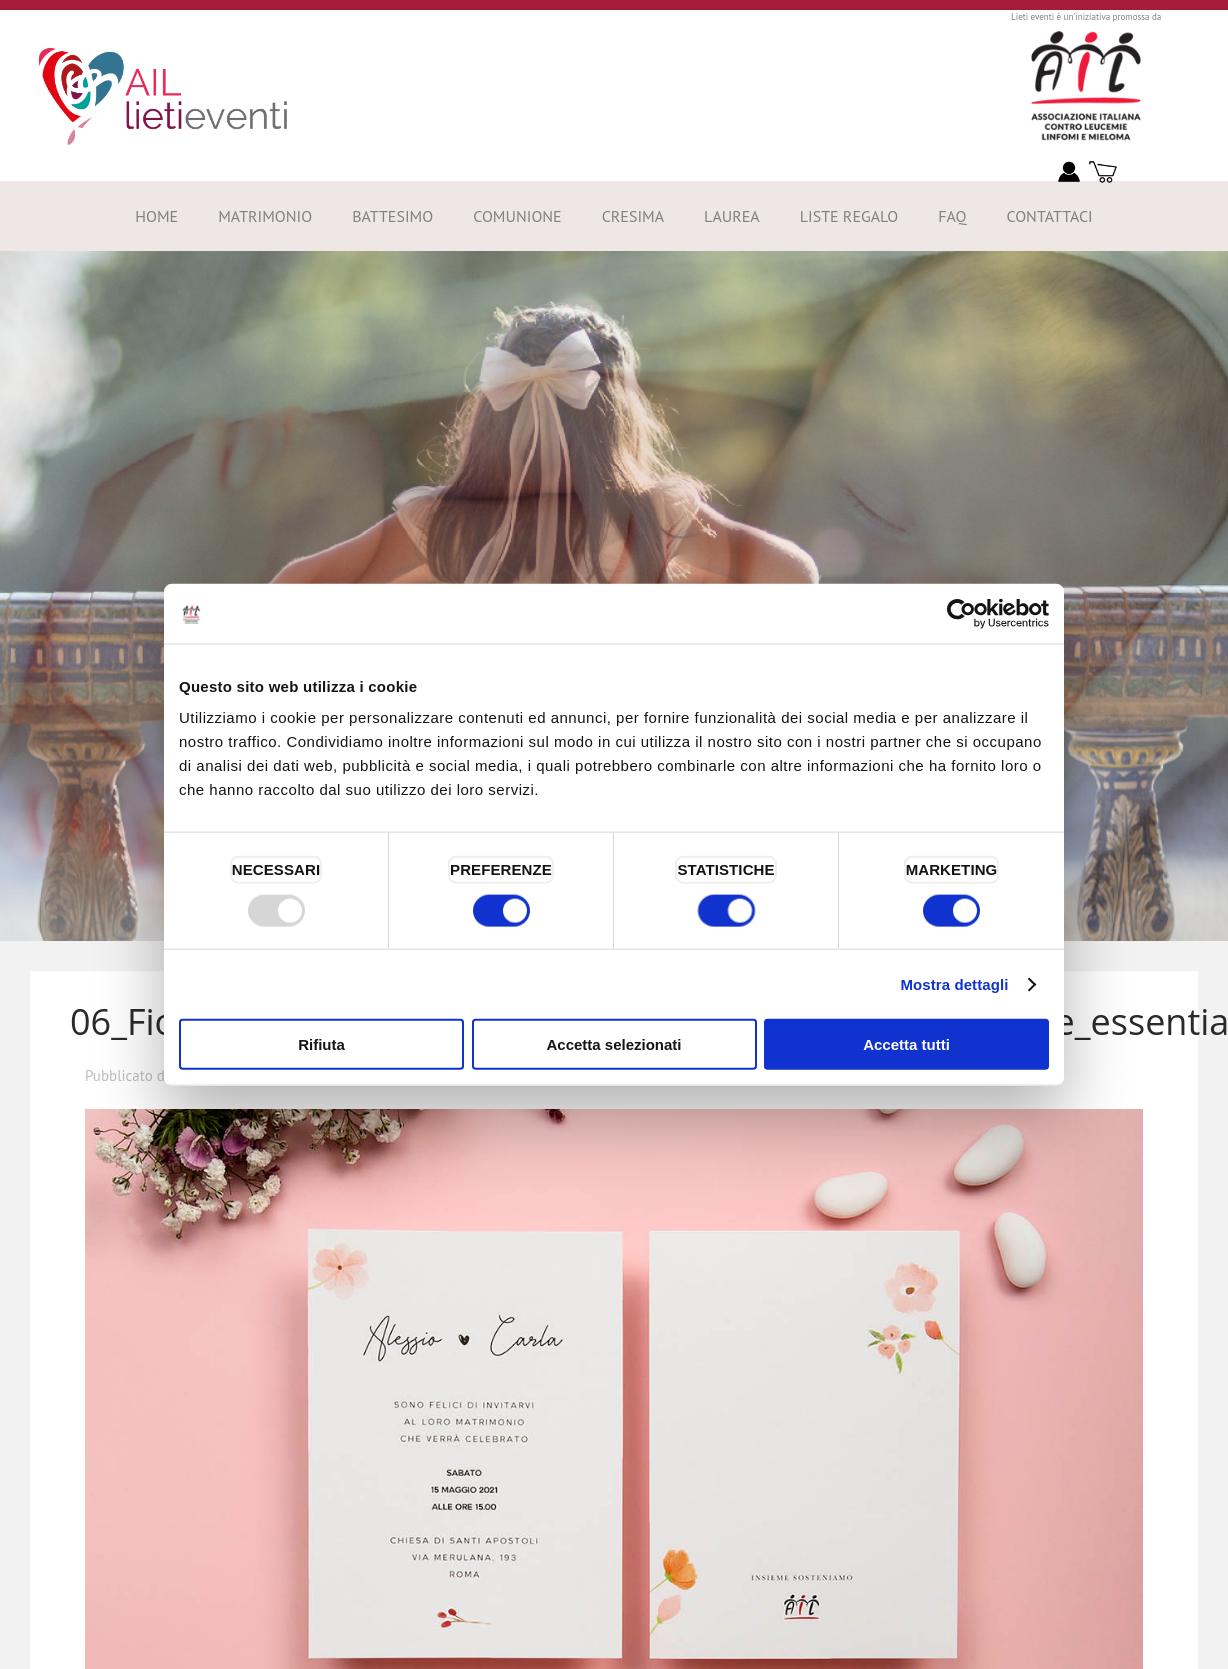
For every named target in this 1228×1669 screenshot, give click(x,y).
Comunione (517, 216)
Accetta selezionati (613, 1044)
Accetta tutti (906, 1044)
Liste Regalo (849, 216)
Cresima (633, 216)
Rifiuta (321, 1044)
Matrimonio (265, 216)
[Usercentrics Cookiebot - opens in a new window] (961, 613)
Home (156, 216)
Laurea (732, 216)
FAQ (952, 216)
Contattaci (1049, 216)
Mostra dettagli (954, 983)
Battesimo (392, 216)
